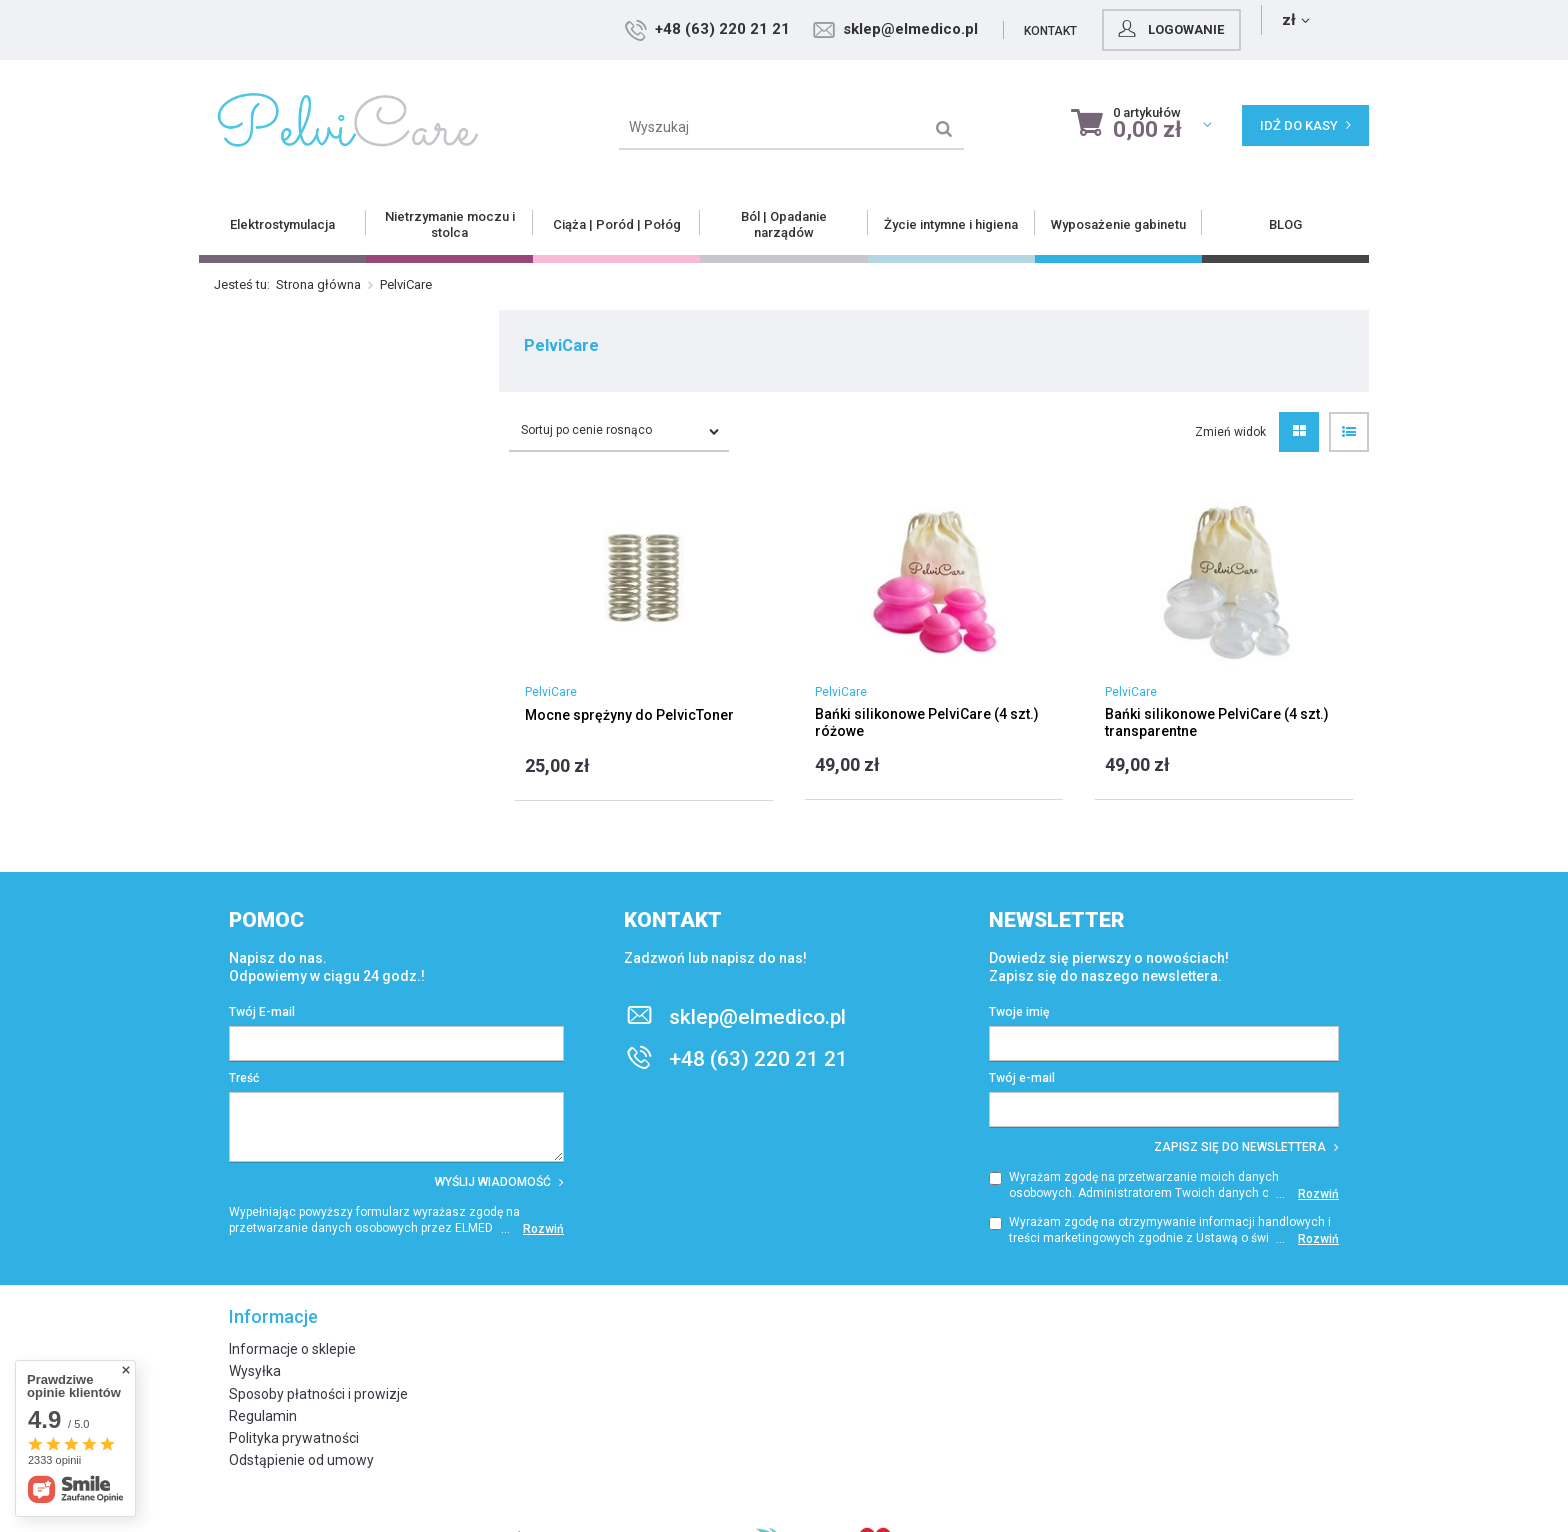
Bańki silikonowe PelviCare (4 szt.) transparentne (1217, 722)
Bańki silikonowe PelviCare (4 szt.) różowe (927, 722)
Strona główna (318, 284)
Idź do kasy (1305, 125)
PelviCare (551, 692)
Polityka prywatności (294, 1438)
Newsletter (1057, 920)
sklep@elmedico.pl (1038, 29)
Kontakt (1178, 31)
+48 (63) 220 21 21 (850, 29)
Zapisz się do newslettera (1246, 1147)
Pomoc (266, 920)
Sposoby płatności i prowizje (318, 1394)
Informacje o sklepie (292, 1349)
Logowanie (1297, 29)
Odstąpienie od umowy (301, 1460)
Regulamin (263, 1416)
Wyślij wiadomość (499, 1182)
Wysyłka (255, 1371)
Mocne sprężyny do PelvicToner (629, 715)
